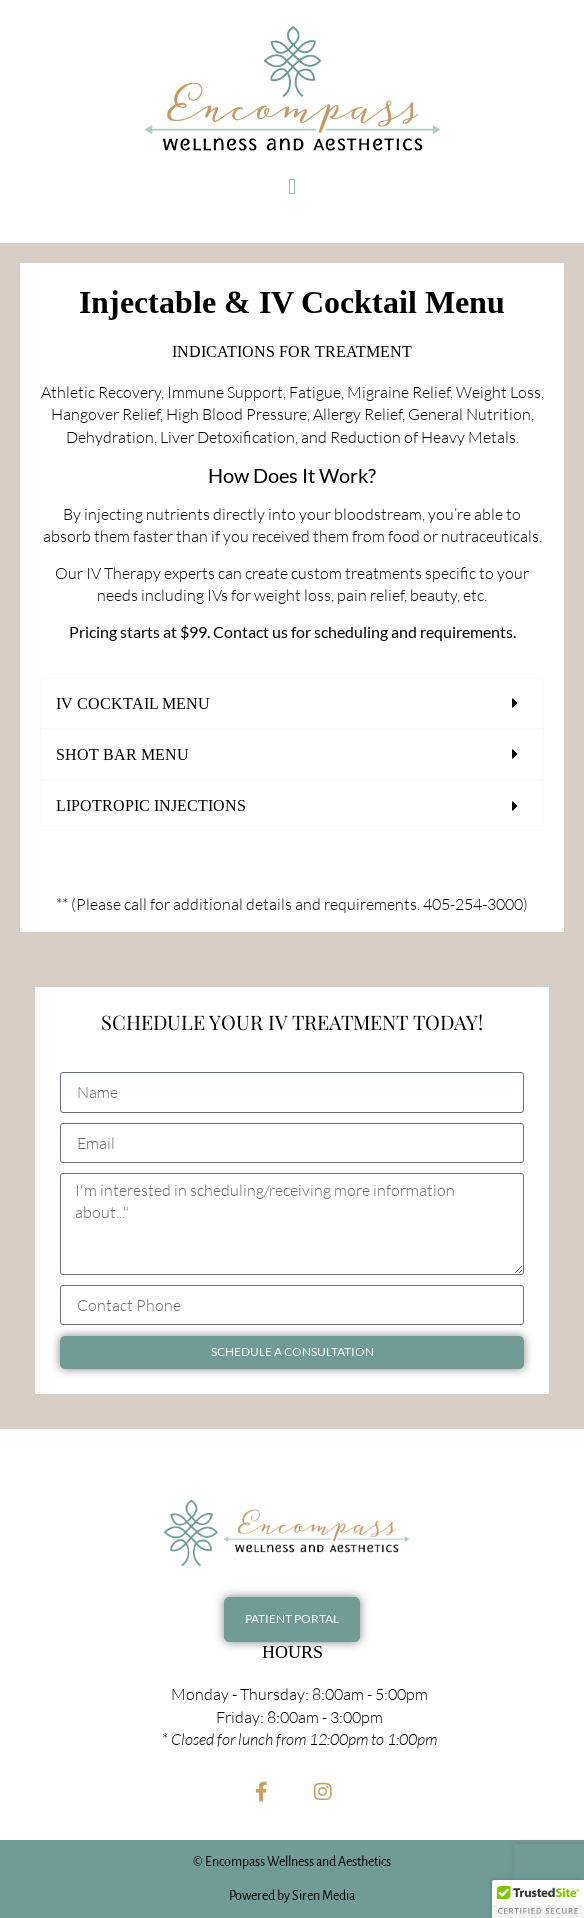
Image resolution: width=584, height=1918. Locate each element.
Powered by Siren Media (292, 1896)
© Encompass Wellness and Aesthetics (292, 1862)
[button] (291, 186)
